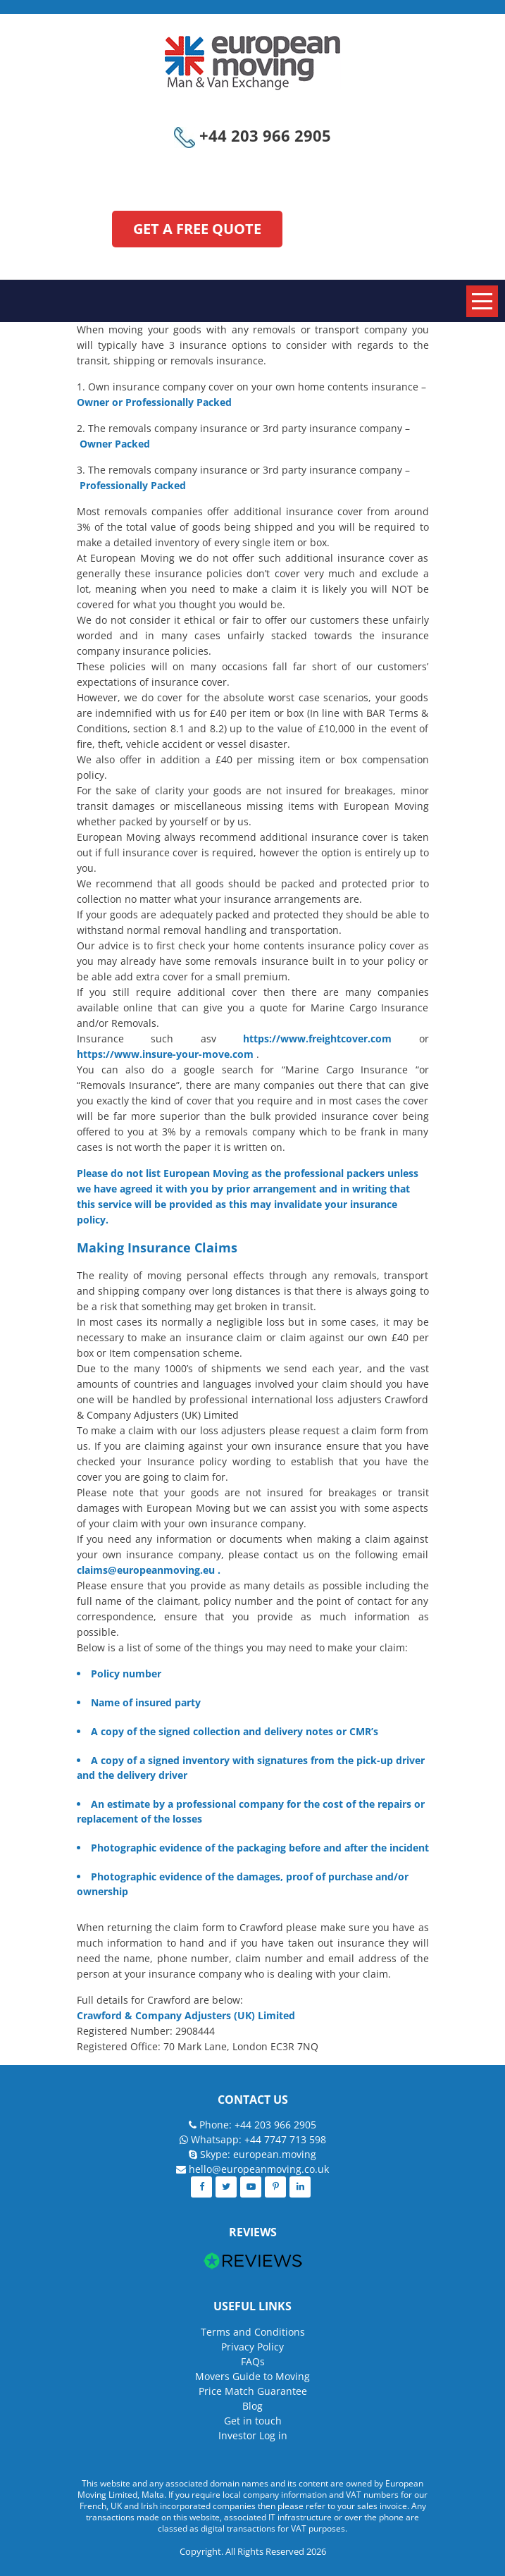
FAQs (253, 2361)
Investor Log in (252, 2435)
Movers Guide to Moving (252, 2376)
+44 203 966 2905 (252, 135)
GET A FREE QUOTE (197, 228)
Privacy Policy (252, 2346)
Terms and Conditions (253, 2331)
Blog (252, 2405)
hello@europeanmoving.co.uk (259, 2169)
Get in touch (253, 2420)
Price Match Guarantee (253, 2391)
